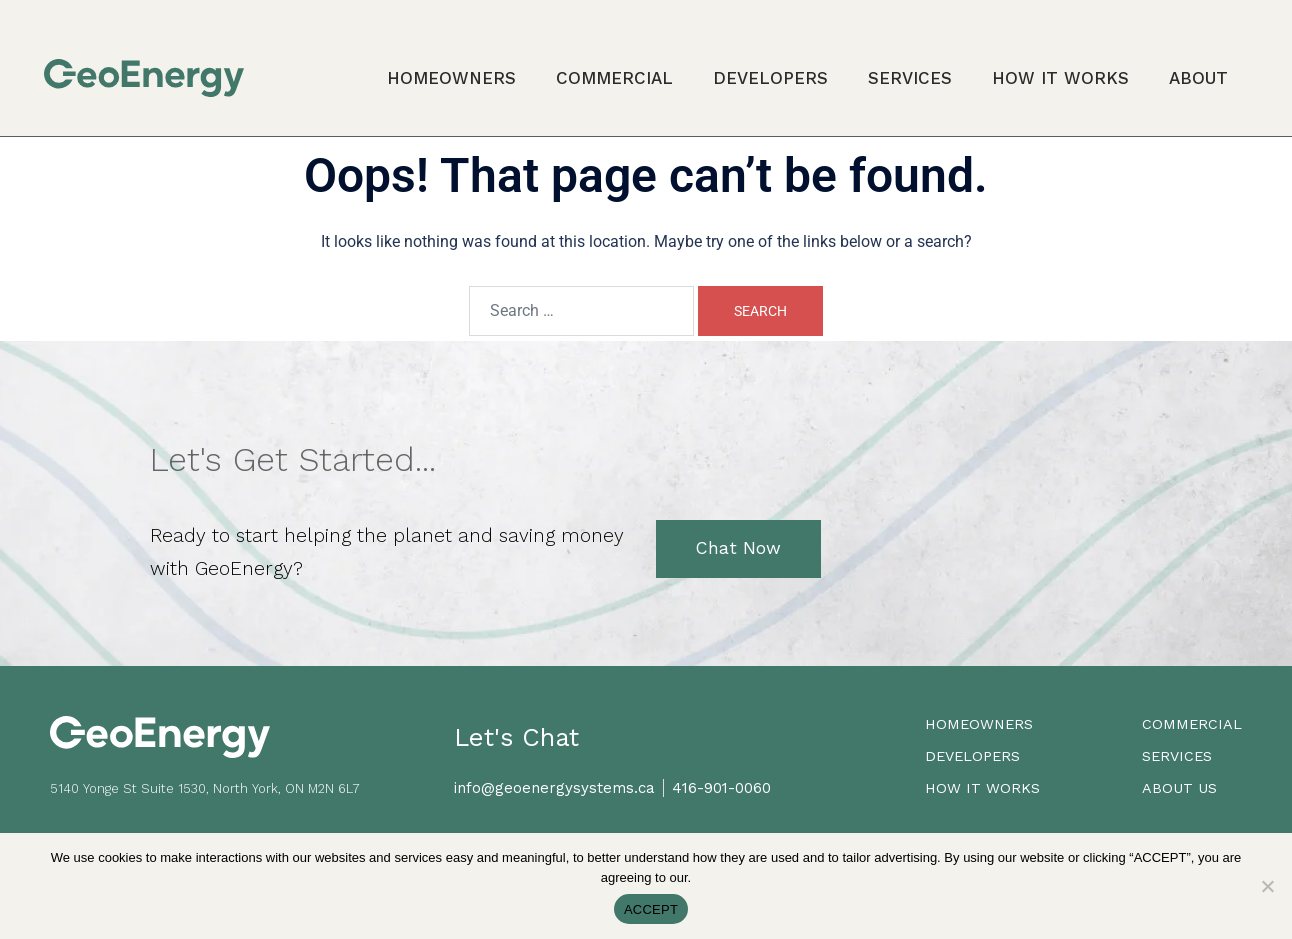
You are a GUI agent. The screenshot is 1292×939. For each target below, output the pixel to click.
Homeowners (451, 78)
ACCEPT (651, 909)
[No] (1267, 886)
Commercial (614, 78)
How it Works (1060, 78)
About (1198, 78)
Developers (770, 78)
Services (910, 78)
